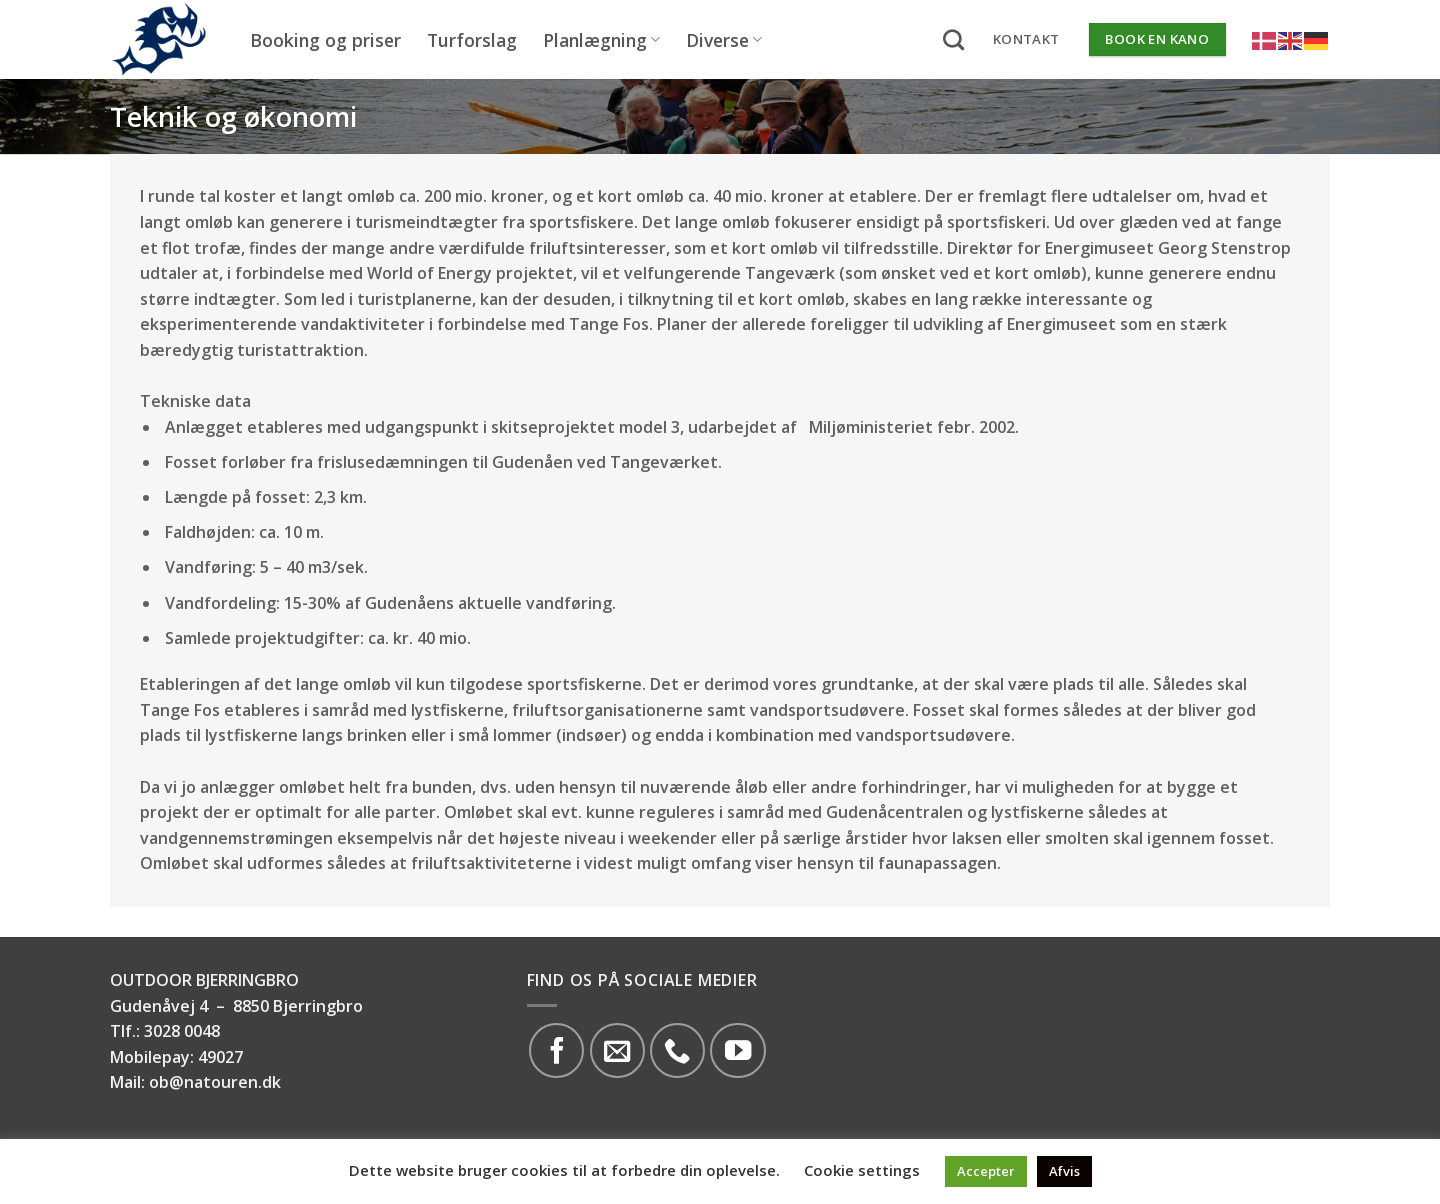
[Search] (953, 39)
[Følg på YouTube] (737, 1050)
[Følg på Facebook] (556, 1050)
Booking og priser (325, 40)
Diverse (724, 40)
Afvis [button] (1064, 1171)
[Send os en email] (617, 1050)
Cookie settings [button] (862, 1170)
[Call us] (677, 1050)
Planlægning (601, 40)
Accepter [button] (986, 1171)
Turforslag (472, 40)
